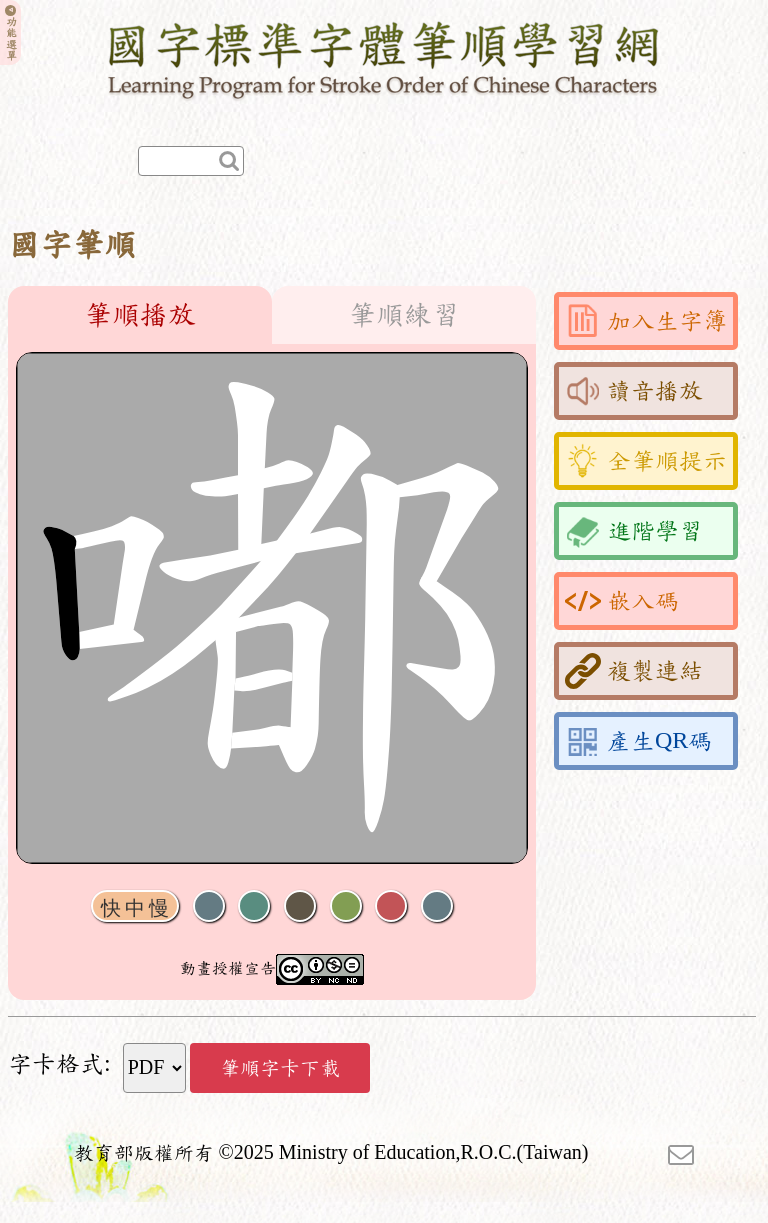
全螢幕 (437, 906)
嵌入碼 (622, 601)
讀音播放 (634, 391)
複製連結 (634, 671)
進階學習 (634, 531)
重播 (346, 906)
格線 (391, 906)
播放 (254, 906)
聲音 (209, 906)
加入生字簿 (646, 321)
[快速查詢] (191, 161)
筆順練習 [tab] (404, 315)
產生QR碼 (638, 741)
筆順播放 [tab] (140, 315)
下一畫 (300, 906)
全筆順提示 (646, 461)
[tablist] (272, 315)
